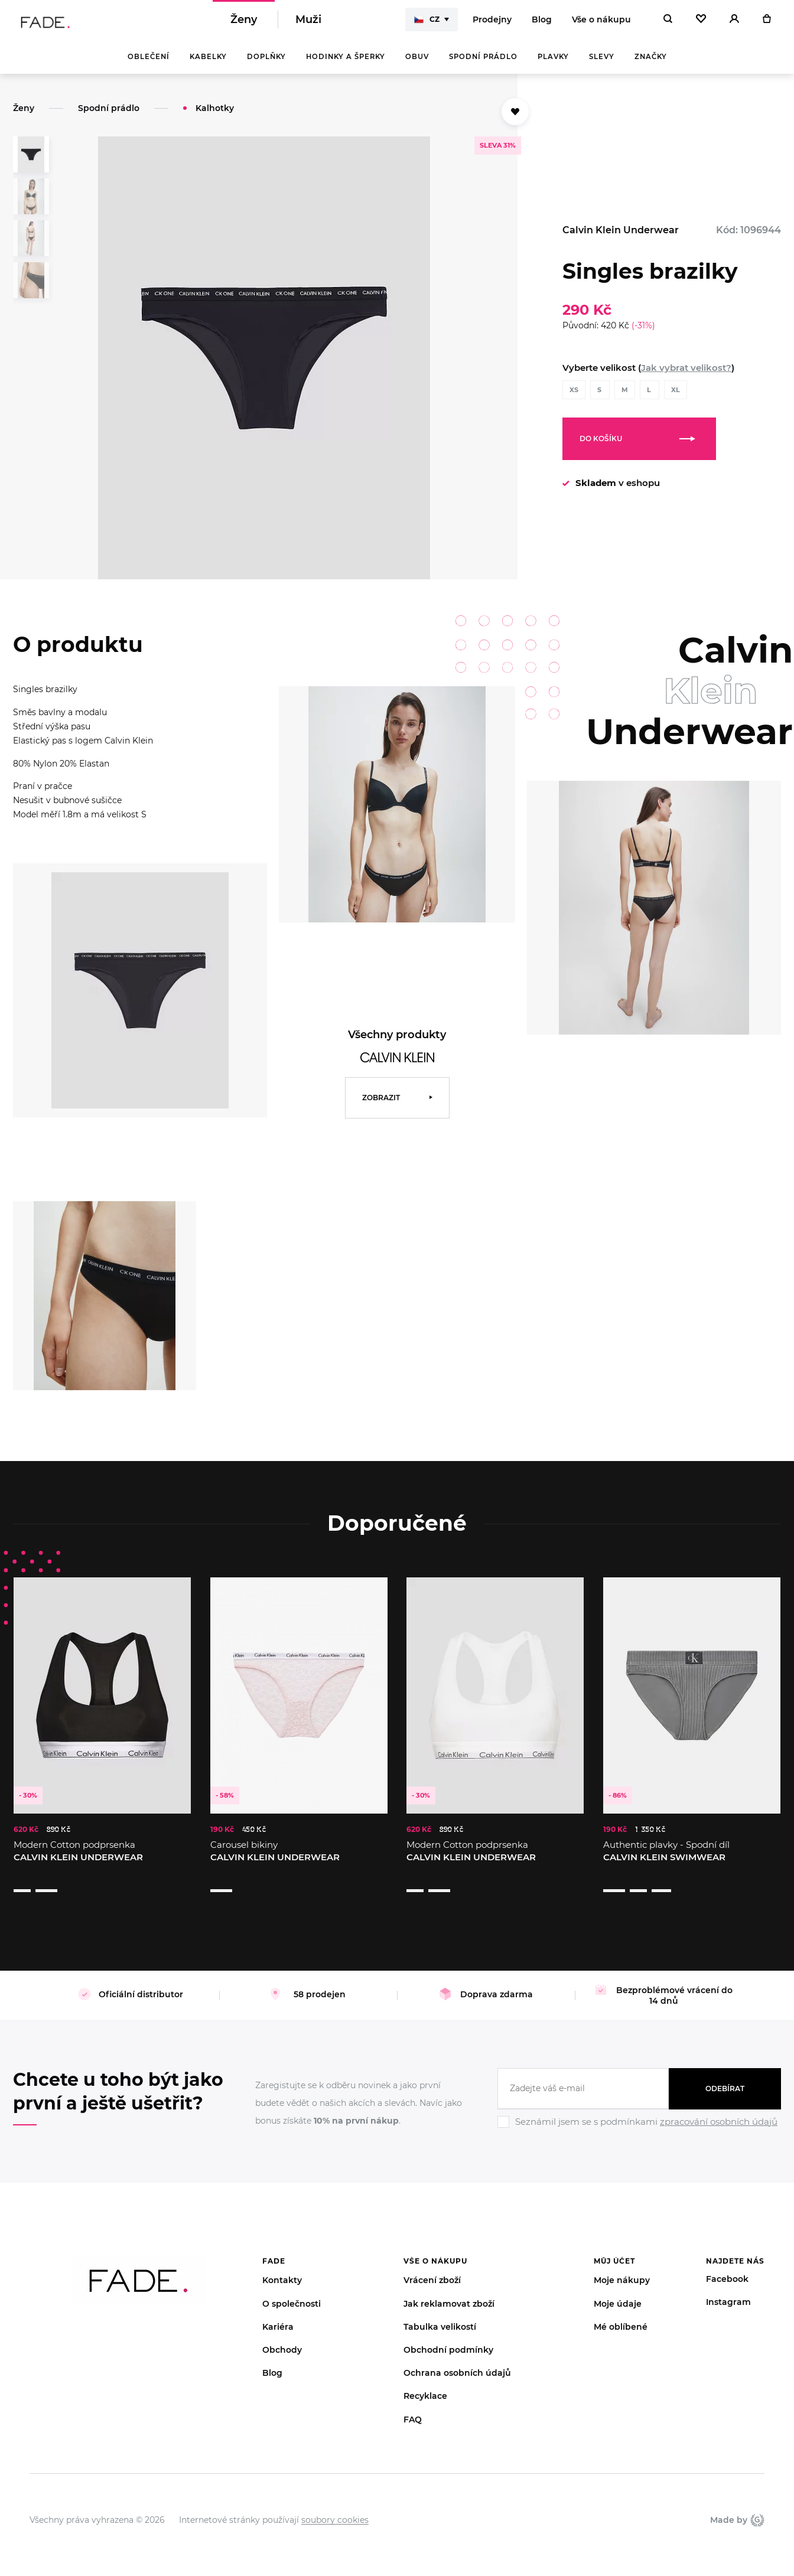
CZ (427, 23)
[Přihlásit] (734, 23)
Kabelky (208, 65)
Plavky (553, 65)
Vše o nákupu (601, 23)
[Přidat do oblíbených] (515, 119)
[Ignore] (639, 2115)
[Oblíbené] (701, 23)
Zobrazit (381, 1105)
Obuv (417, 65)
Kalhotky (215, 116)
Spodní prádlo (483, 65)
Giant (757, 2505)
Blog (542, 23)
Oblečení (149, 65)
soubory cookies (335, 2505)
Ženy (243, 23)
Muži (308, 23)
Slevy (601, 65)
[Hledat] (668, 23)
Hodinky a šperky (345, 65)
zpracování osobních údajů (718, 2106)
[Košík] (766, 23)
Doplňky (266, 65)
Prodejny (492, 23)
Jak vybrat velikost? (686, 375)
